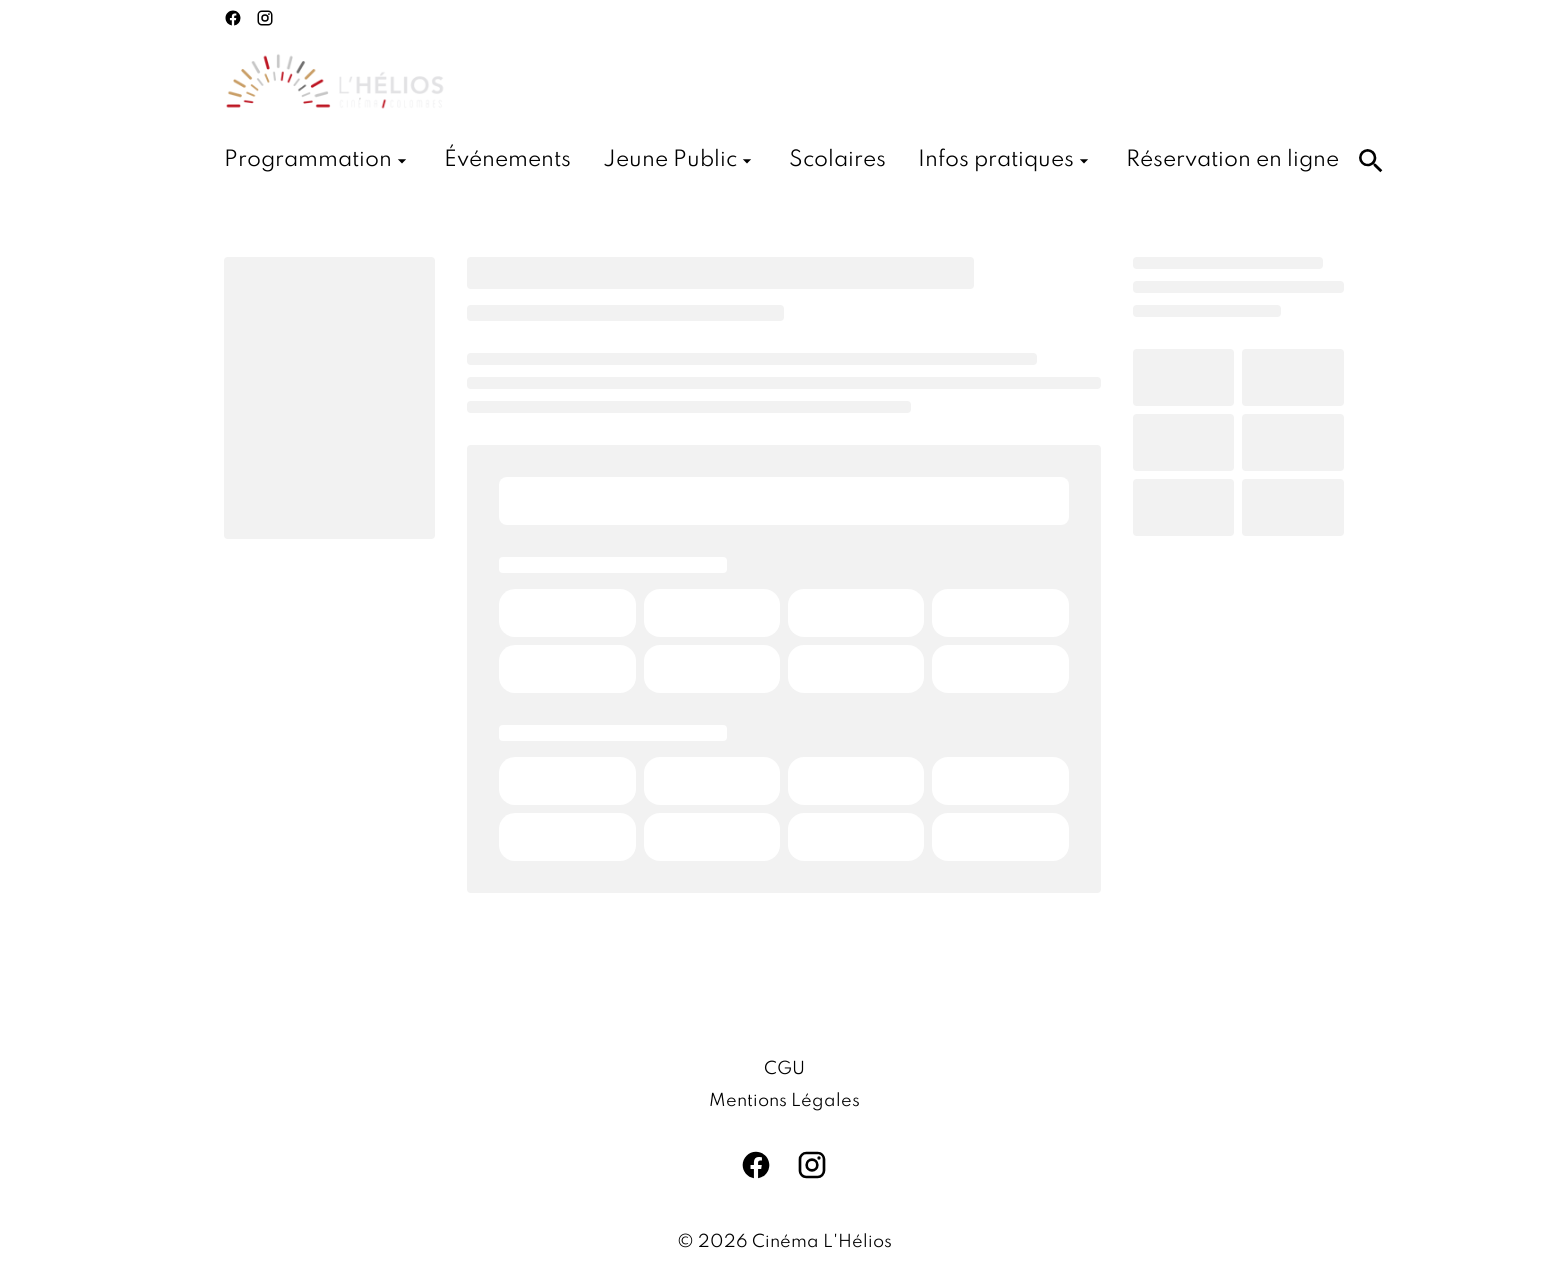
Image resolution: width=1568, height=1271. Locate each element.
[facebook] (233, 18)
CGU (784, 1069)
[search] (1371, 161)
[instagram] (265, 18)
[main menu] (781, 160)
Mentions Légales (784, 1101)
